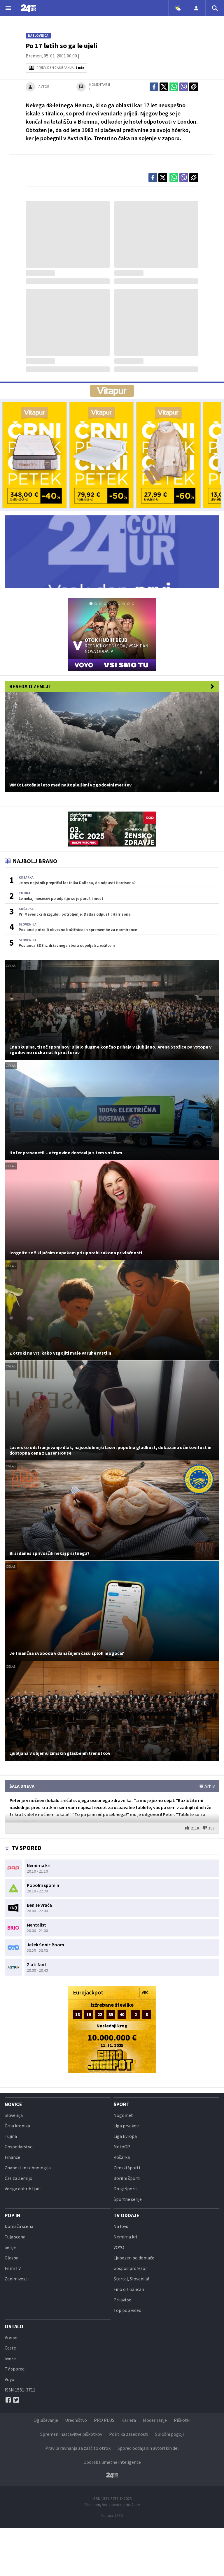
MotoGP (121, 2147)
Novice (13, 2104)
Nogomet (123, 2115)
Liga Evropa (125, 2136)
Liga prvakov (126, 2126)
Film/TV (13, 2268)
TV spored (14, 2369)
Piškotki (182, 2420)
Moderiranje (155, 2420)
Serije (10, 2247)
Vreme (11, 2337)
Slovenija (14, 2115)
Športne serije (127, 2199)
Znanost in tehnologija (28, 2168)
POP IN (12, 2215)
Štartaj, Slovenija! (131, 2279)
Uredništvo (76, 2420)
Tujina (11, 2136)
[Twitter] (16, 2400)
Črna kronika (17, 2126)
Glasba (11, 2258)
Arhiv (207, 1786)
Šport (121, 2104)
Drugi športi (125, 2189)
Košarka (121, 2157)
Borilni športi (126, 2178)
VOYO (118, 2247)
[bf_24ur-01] (34, 455)
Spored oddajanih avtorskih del (148, 2448)
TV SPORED (23, 1847)
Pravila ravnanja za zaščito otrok (78, 2448)
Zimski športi (126, 2168)
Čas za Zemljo (18, 2178)
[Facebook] (8, 2399)
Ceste (10, 2348)
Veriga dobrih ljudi (23, 2189)
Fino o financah (128, 2289)
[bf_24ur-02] (101, 455)
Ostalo (14, 2326)
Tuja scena (15, 2237)
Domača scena (19, 2226)
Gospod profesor (130, 2268)
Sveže (10, 2358)
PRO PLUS (104, 2420)
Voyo (9, 2379)
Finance (12, 2157)
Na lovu (120, 2226)
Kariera (128, 2420)
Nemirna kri (125, 2237)
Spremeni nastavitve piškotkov (71, 2434)
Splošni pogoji (169, 2434)
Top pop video (127, 2310)
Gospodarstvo (19, 2147)
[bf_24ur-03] (168, 455)
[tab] (90, 603)
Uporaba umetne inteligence (112, 2462)
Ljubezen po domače (133, 2258)
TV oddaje (126, 2215)
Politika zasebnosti (128, 2434)
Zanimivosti (17, 2279)
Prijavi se (122, 2300)
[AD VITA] (112, 391)
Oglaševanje (46, 2420)
